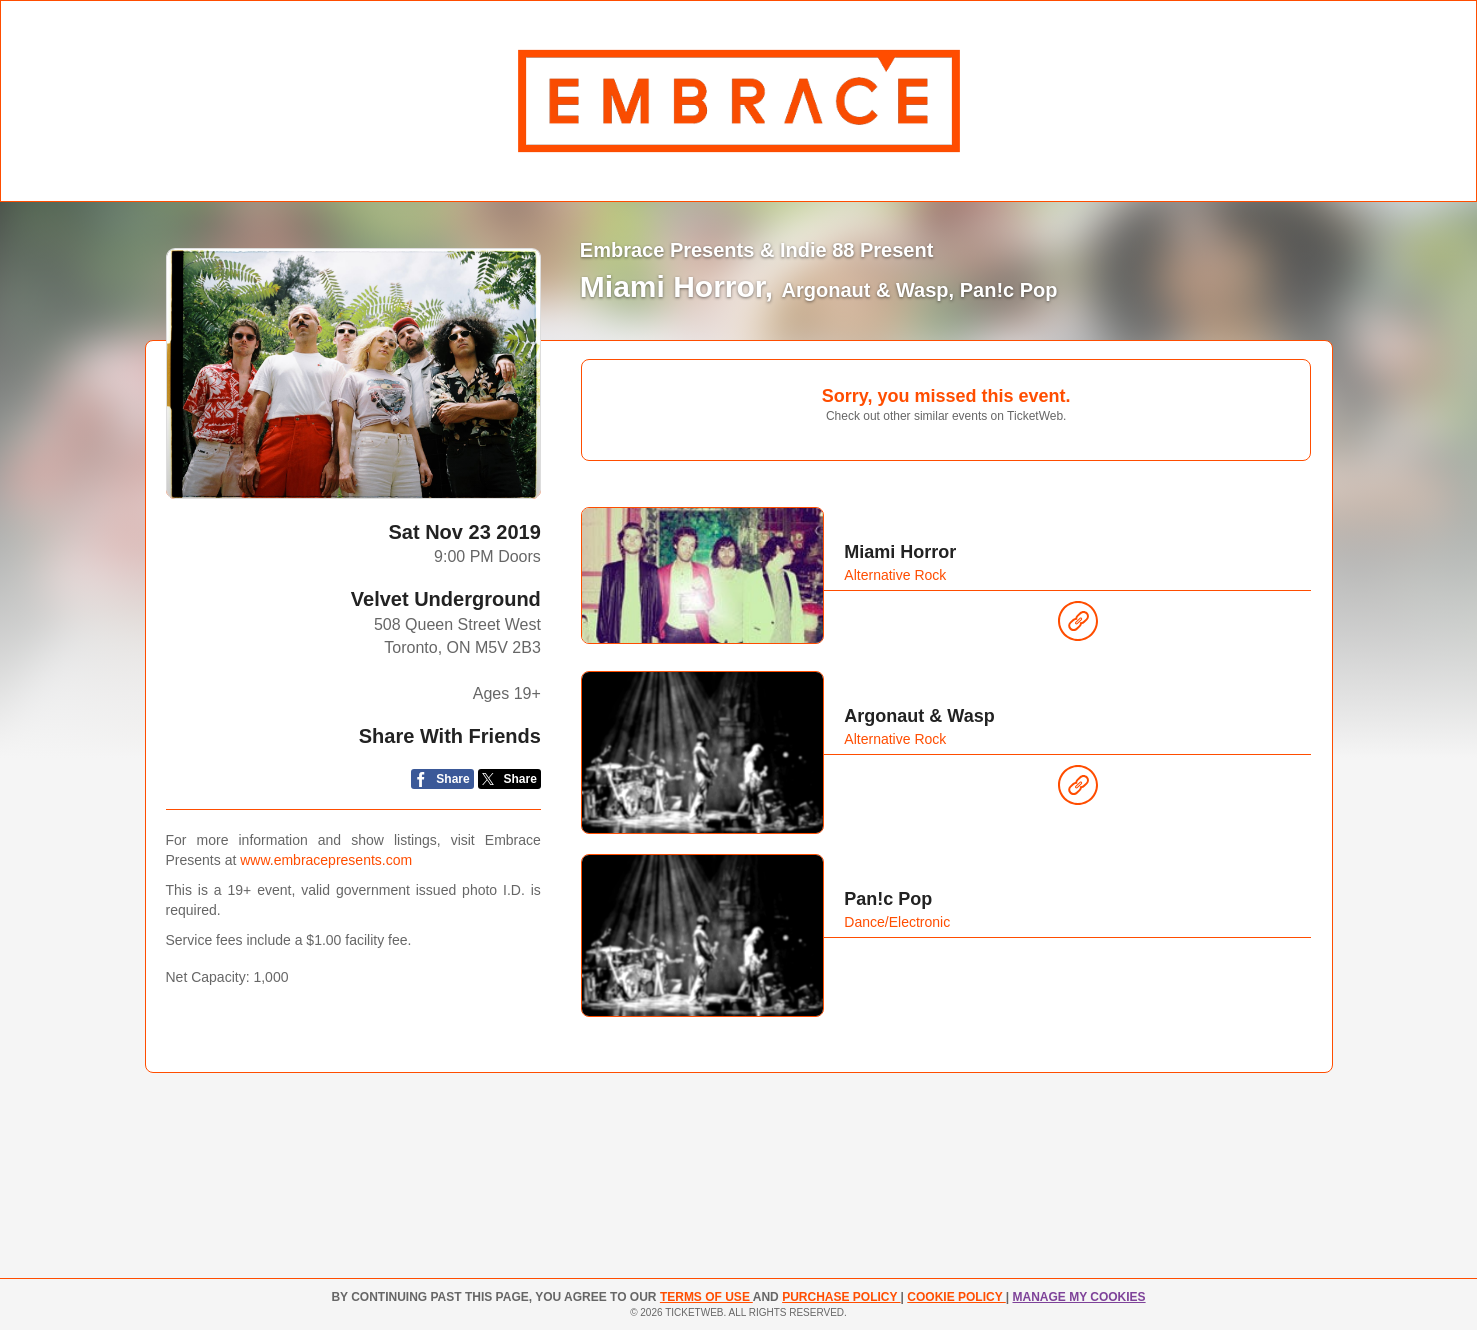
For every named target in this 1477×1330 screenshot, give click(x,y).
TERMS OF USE (706, 1297)
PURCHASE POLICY (841, 1297)
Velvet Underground (446, 599)
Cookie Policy (956, 1297)
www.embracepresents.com (326, 860)
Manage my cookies (1078, 1297)
